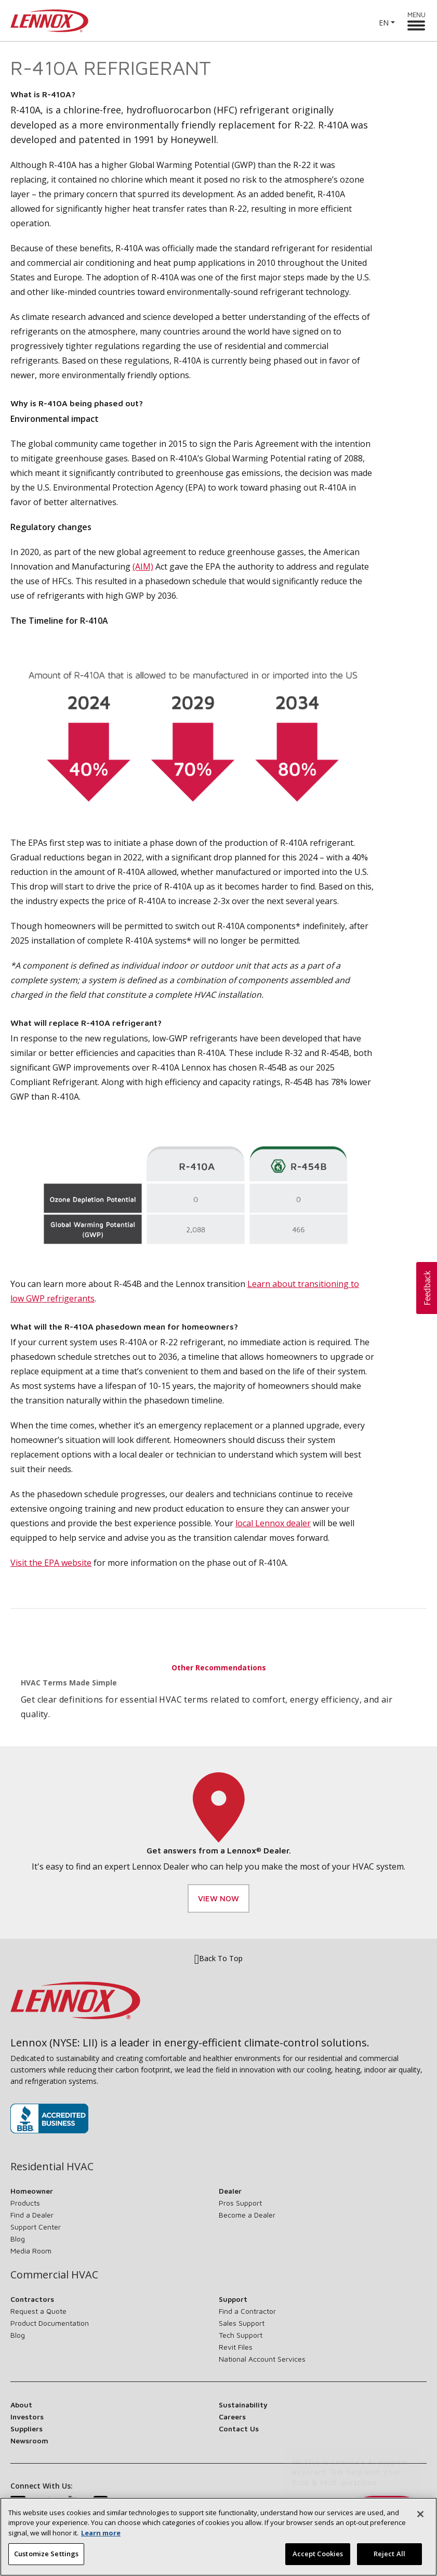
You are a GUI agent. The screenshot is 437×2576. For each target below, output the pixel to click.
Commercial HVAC (54, 2275)
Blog (17, 2238)
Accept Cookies (318, 2560)
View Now (218, 1898)
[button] (426, 1288)
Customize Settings (46, 2560)
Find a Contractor (247, 2311)
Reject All (389, 2560)
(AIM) (143, 566)
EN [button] (384, 23)
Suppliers (26, 2428)
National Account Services (262, 2358)
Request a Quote (38, 2311)
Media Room (30, 2250)
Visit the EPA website (50, 1562)
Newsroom (29, 2440)
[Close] (420, 2520)
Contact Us (239, 2428)
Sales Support (241, 2323)
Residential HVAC (52, 2166)
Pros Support (240, 2202)
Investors (27, 2416)
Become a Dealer (247, 2214)
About (21, 2404)
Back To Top (218, 1958)
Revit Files (236, 2346)
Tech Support (240, 2334)
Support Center (35, 2226)
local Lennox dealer (273, 1523)
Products (25, 2202)
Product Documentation (49, 2323)
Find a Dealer (32, 2214)
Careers (232, 2416)
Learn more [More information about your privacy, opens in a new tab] (101, 2539)
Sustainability (243, 2404)
